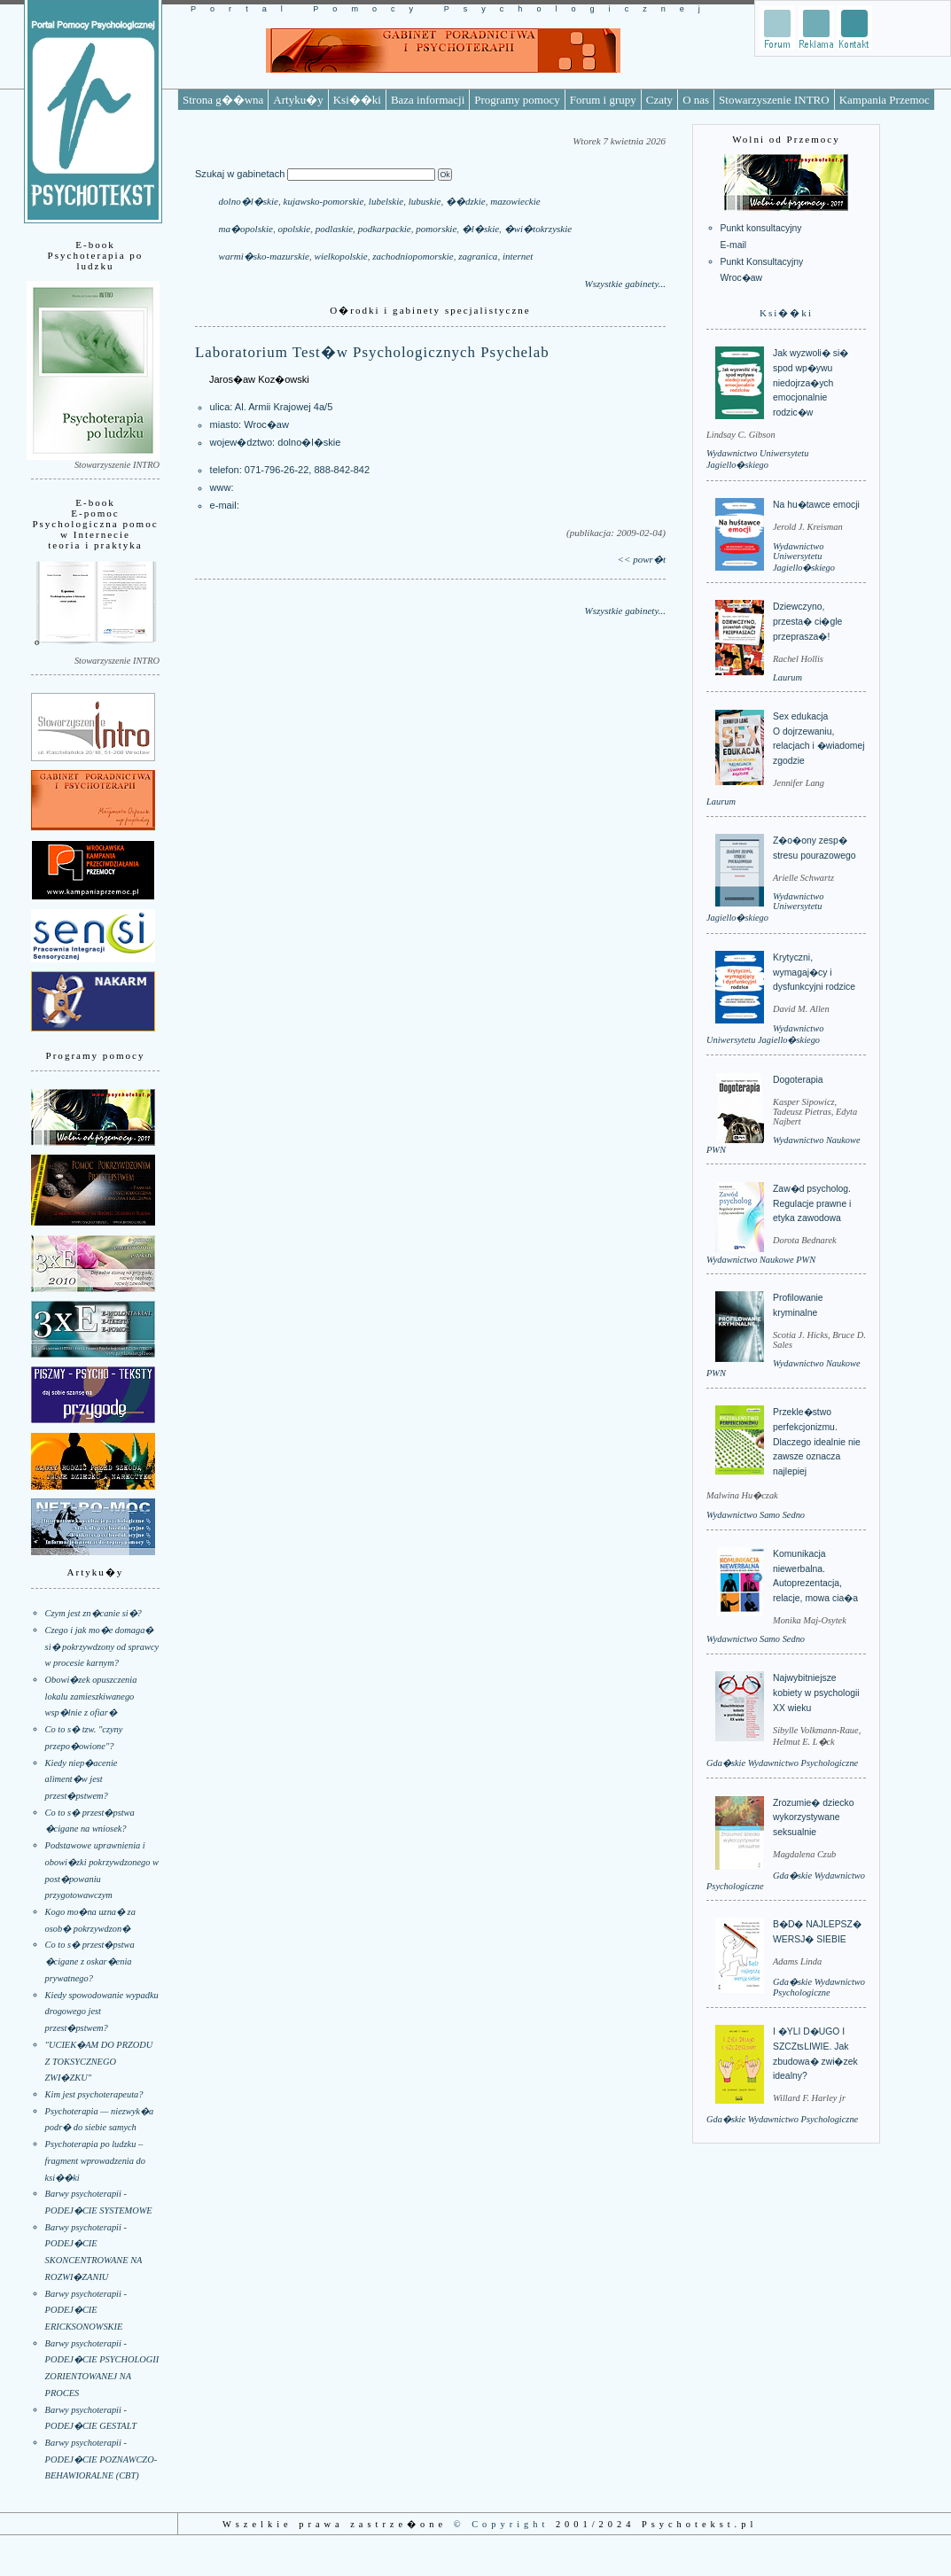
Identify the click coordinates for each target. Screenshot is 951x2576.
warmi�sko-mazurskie (264, 256)
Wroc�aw (266, 424)
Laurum (787, 677)
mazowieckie (515, 201)
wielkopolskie (341, 256)
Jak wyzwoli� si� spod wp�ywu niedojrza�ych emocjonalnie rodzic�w (810, 382)
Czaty (659, 99)
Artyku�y (298, 99)
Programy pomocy (516, 99)
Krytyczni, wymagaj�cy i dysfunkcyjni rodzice (814, 972)
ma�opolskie (246, 228)
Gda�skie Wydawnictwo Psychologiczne (782, 1763)
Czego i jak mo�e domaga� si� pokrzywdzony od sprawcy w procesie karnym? (102, 1646)
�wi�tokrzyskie (538, 228)
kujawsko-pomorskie (324, 201)
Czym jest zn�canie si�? (93, 1613)
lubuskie (425, 201)
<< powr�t (642, 559)
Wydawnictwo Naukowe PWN (760, 1260)
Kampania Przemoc (884, 99)
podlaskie (334, 228)
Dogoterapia (798, 1080)
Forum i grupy (603, 99)
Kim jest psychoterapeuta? (94, 2094)
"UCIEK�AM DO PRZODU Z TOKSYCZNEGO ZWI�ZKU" (99, 2061)
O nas (695, 99)
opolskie (293, 228)
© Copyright (502, 2524)
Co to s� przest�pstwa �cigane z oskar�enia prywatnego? (90, 1961)
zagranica (477, 256)
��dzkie (466, 201)
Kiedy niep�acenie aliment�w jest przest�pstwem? (81, 1779)
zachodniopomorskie (412, 256)
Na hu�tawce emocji (816, 505)
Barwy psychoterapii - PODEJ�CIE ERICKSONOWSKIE (86, 2310)
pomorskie (436, 228)
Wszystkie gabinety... (625, 283)
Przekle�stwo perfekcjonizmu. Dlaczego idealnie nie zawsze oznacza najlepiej (817, 1441)
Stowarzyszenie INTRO (774, 99)
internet (518, 256)
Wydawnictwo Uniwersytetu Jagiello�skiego (804, 556)
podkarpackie (384, 228)
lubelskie (386, 201)
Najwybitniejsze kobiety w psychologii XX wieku (816, 1692)
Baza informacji (427, 99)
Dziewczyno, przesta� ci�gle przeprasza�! (807, 621)
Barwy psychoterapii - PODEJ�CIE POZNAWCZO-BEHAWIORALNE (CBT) (101, 2459)
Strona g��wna (223, 99)
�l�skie (480, 228)
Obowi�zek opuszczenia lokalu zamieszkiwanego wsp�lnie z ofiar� (91, 1696)
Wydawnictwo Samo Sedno (755, 1515)
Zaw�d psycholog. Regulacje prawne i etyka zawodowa (812, 1203)
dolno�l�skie (248, 201)
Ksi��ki (357, 99)
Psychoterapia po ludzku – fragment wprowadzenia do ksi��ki (95, 2160)
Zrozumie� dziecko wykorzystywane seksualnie (813, 1817)
